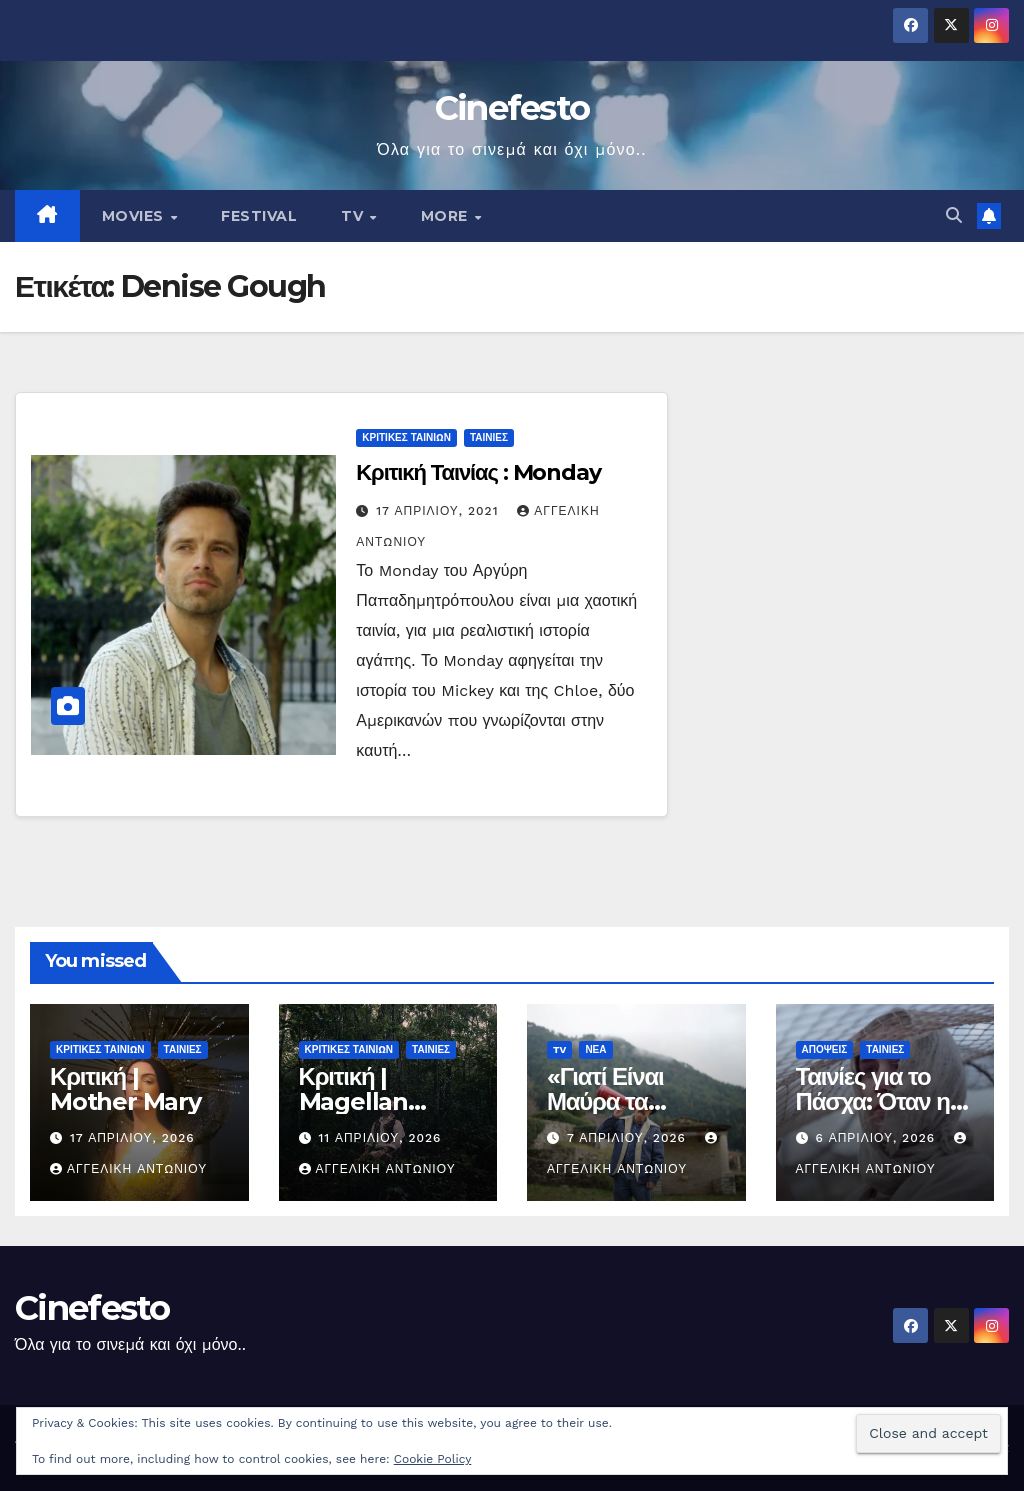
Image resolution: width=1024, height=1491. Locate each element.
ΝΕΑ (595, 1049)
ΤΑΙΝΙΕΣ (489, 437)
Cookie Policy (433, 1459)
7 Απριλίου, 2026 (629, 1138)
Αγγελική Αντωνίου (128, 1169)
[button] (954, 215)
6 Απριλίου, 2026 (877, 1138)
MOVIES (135, 216)
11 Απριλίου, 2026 (379, 1138)
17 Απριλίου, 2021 (439, 511)
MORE (447, 216)
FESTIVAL (259, 216)
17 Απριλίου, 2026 (132, 1138)
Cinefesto (512, 108)
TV (354, 216)
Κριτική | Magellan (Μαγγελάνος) (371, 1101)
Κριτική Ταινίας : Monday (478, 472)
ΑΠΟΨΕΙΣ (825, 1049)
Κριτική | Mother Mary (125, 1089)
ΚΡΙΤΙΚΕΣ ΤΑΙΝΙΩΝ (406, 437)
